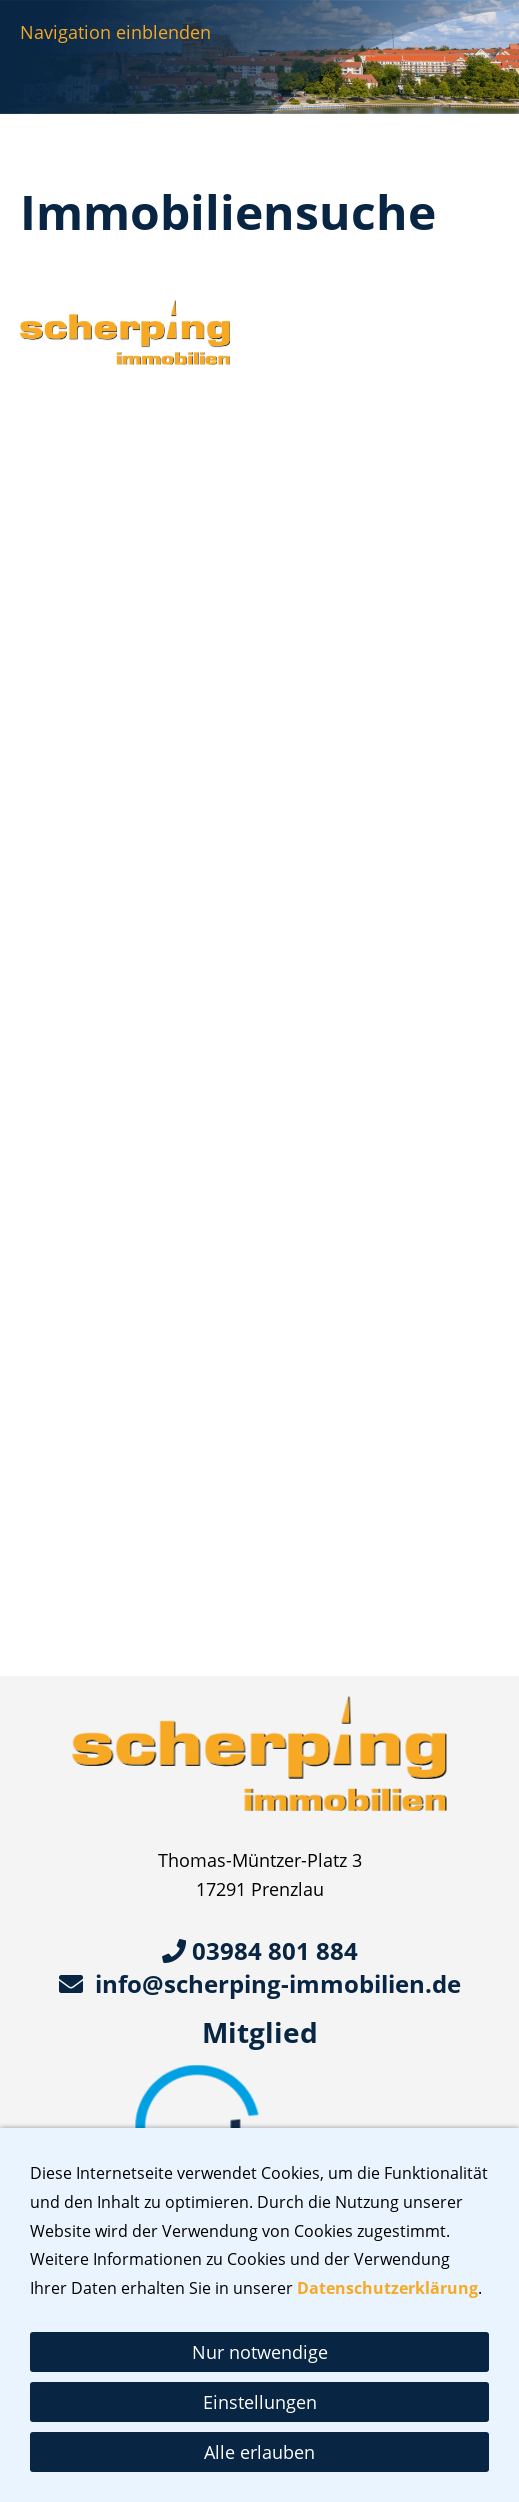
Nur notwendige (260, 2352)
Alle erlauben (259, 2452)
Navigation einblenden (115, 32)
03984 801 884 (260, 1950)
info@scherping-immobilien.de (260, 1983)
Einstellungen (260, 2402)
